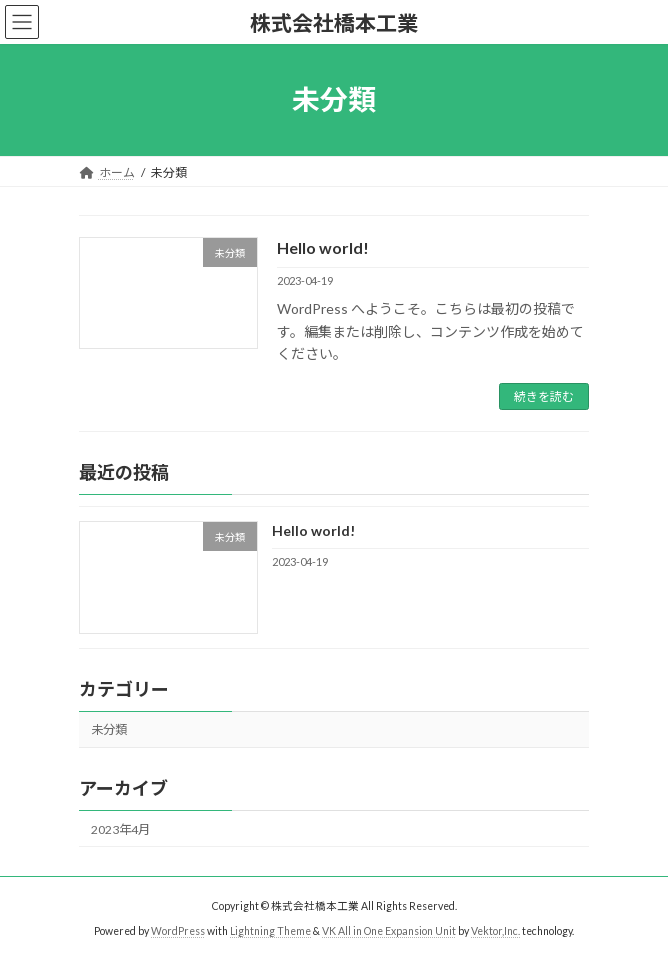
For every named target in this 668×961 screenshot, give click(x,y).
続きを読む (544, 396)
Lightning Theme (270, 930)
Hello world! (323, 247)
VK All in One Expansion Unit (389, 930)
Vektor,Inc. (495, 930)
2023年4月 (120, 829)
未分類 (109, 730)
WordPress (178, 930)
